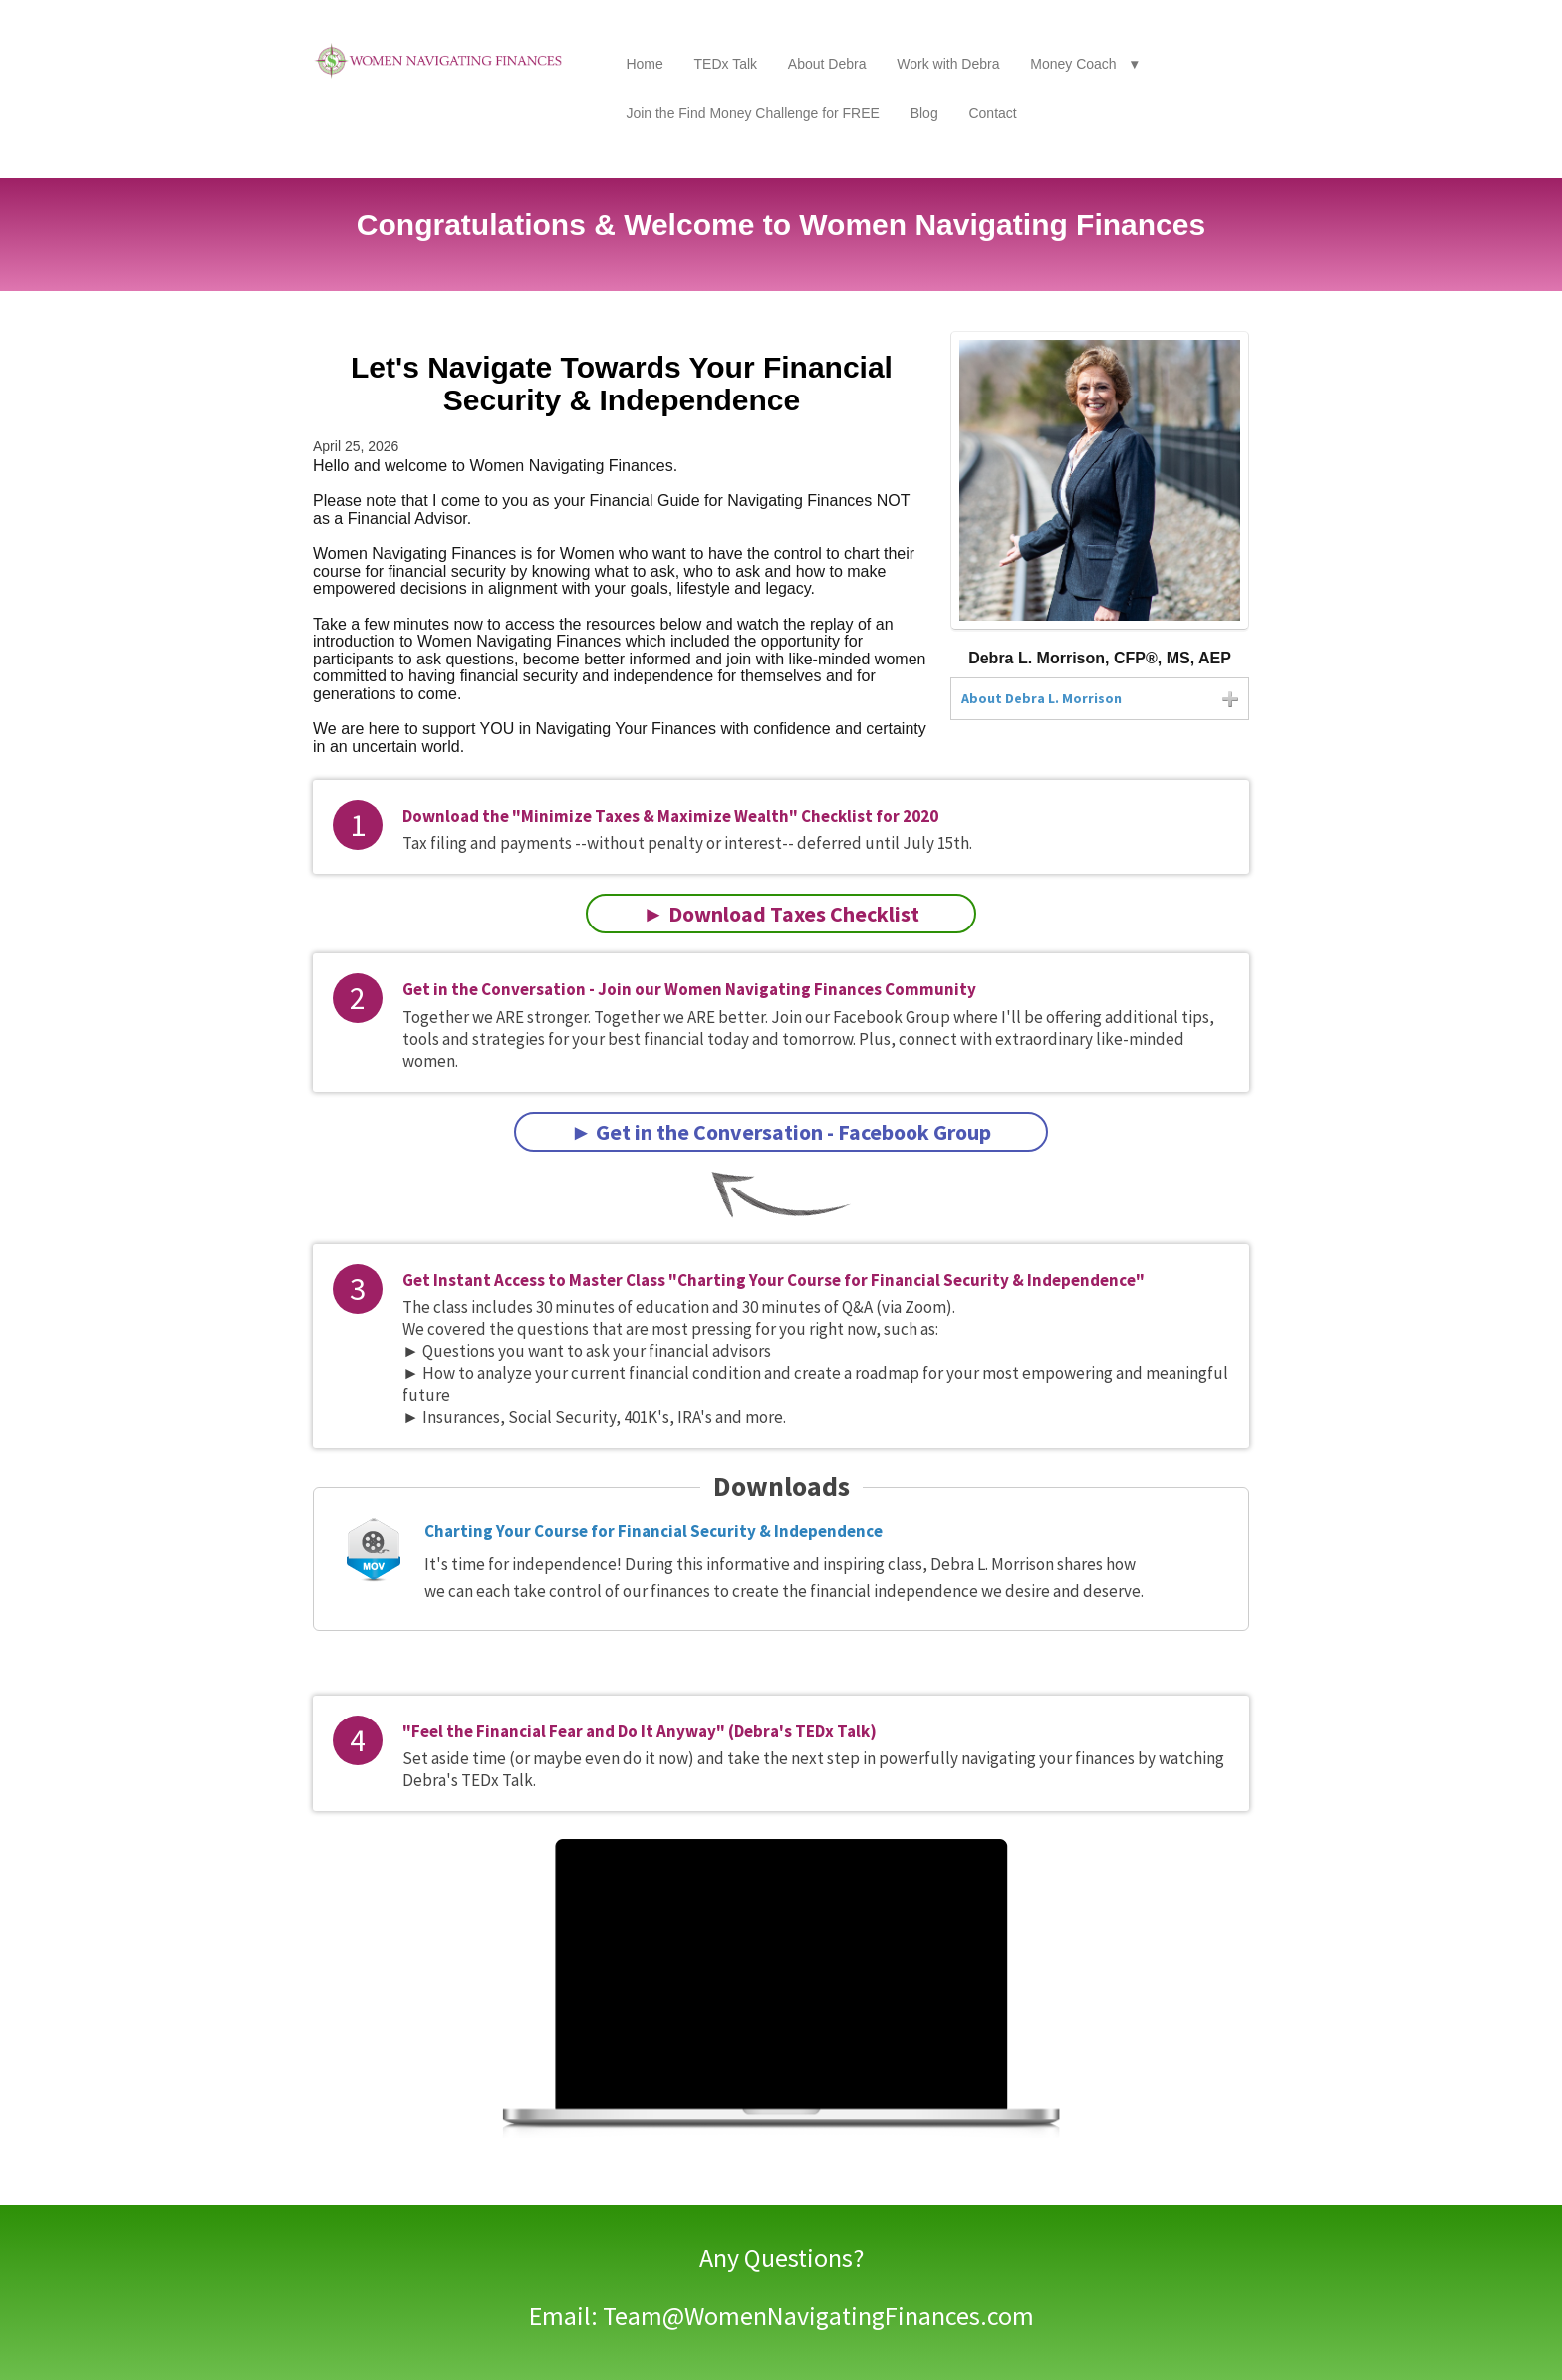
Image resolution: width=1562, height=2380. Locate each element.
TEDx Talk (726, 64)
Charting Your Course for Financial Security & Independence (653, 1531)
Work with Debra (948, 64)
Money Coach (1073, 64)
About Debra (827, 64)
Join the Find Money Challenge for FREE (752, 113)
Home (644, 64)
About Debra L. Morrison (1041, 698)
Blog (924, 113)
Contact (992, 113)
